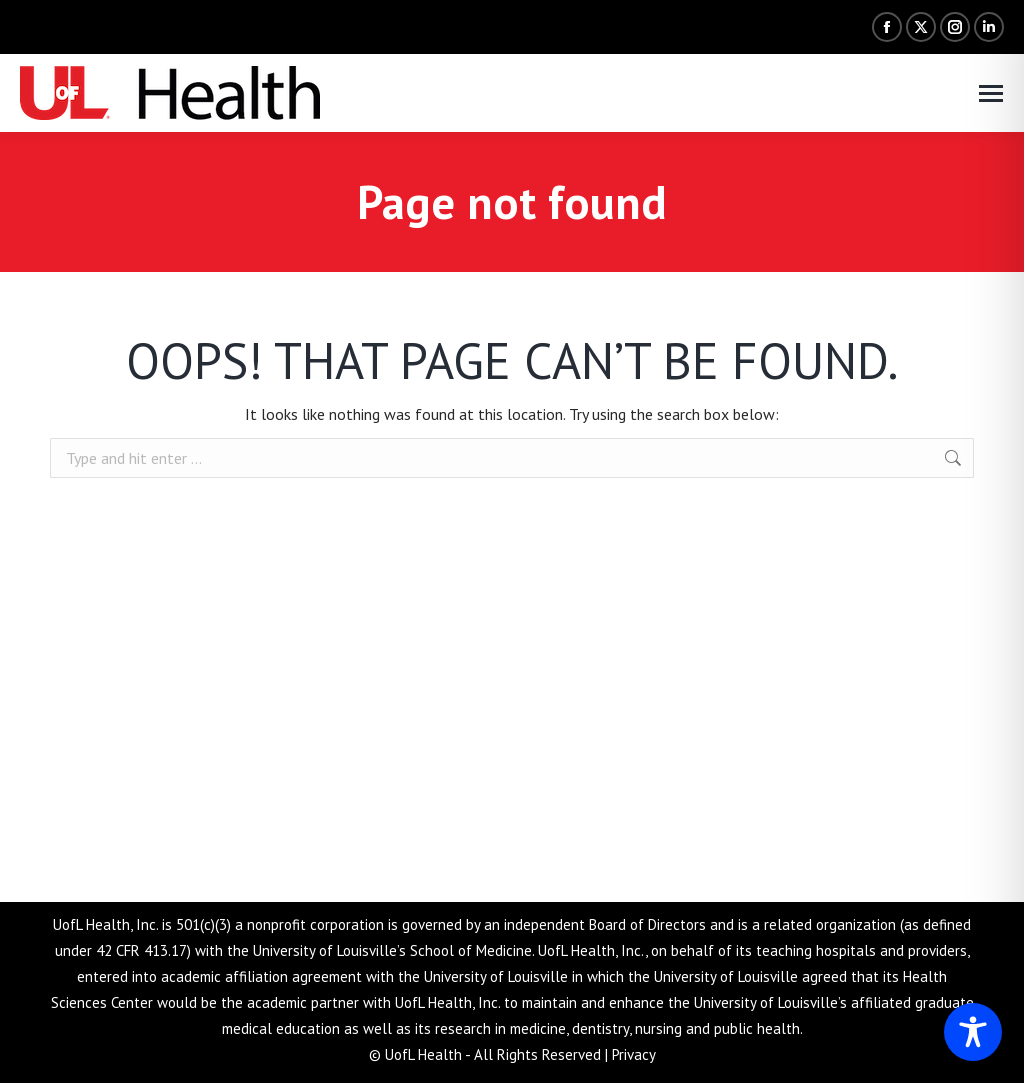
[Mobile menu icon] (991, 93)
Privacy (634, 1054)
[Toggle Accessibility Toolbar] (973, 1032)
